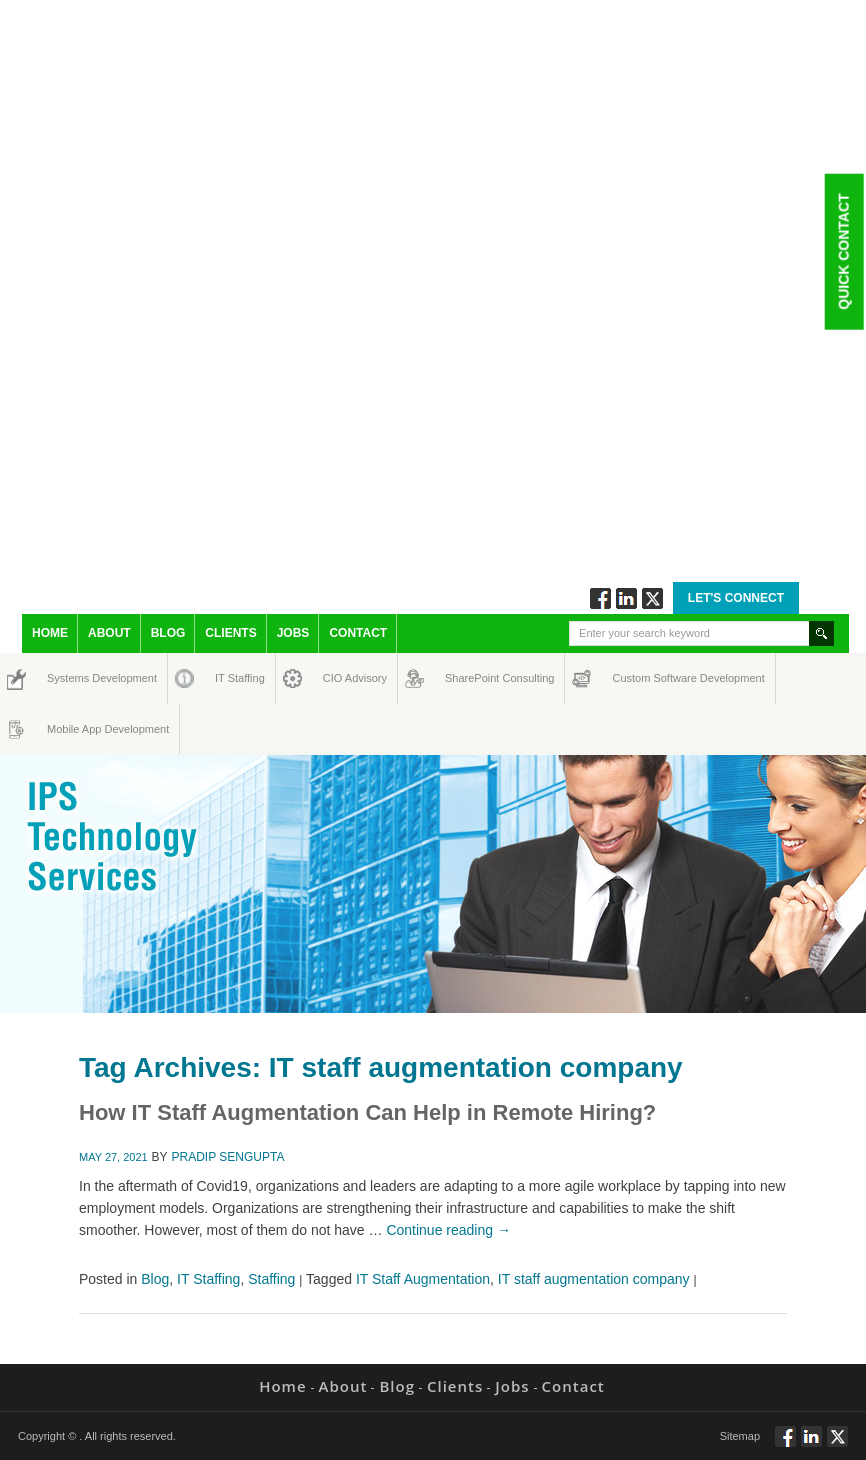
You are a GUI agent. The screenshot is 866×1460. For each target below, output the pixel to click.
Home (50, 633)
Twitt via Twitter (652, 598)
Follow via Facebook (600, 598)
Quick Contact (843, 251)
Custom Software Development (633, 678)
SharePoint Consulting (463, 678)
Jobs (293, 633)
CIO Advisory (337, 678)
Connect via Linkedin (626, 598)
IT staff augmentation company (594, 1279)
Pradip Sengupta (228, 1157)
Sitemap (740, 1436)
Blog (168, 633)
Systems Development (65, 678)
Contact (358, 633)
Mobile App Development (66, 729)
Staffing (271, 1279)
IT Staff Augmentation (423, 1279)
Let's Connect (736, 598)
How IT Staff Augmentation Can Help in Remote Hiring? (367, 1112)
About (109, 633)
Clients (230, 633)
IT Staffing (228, 678)
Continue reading (448, 1230)
